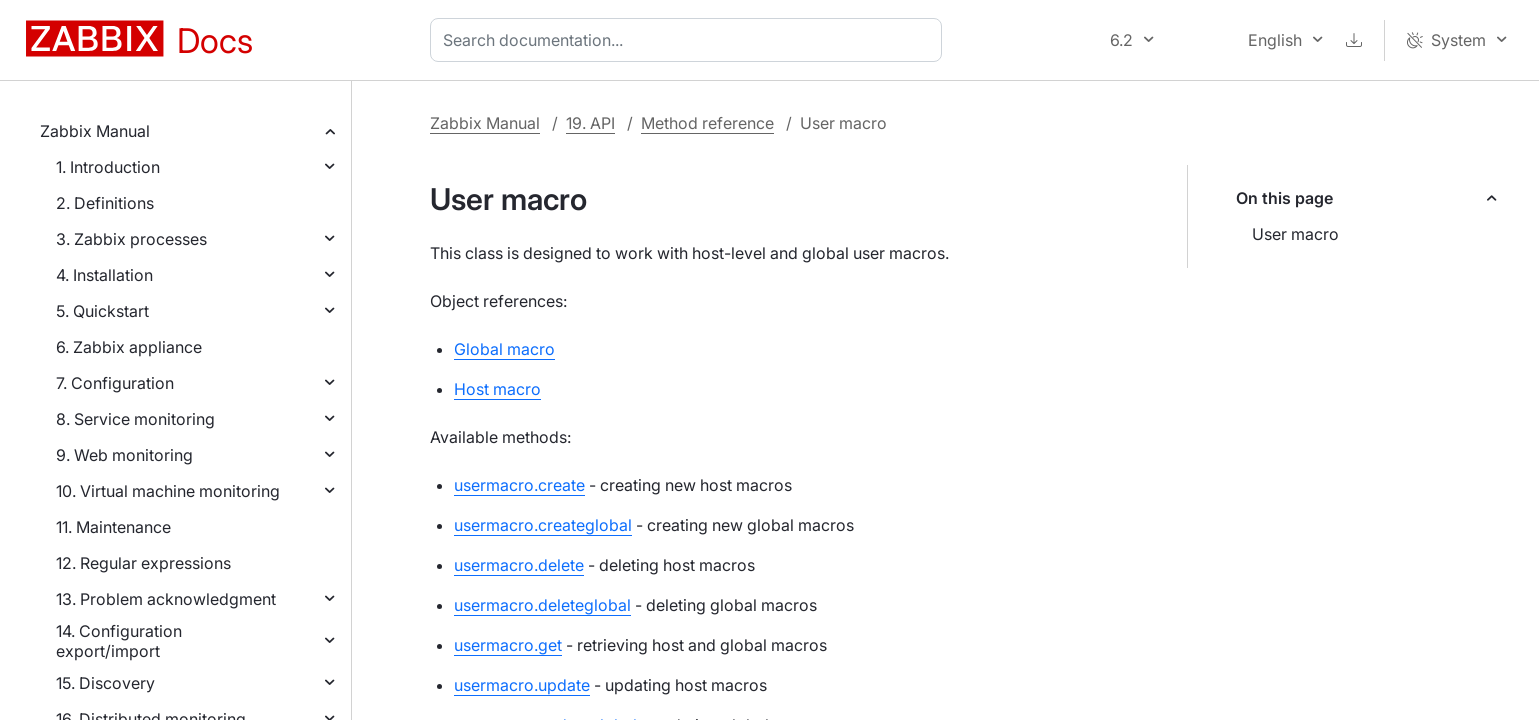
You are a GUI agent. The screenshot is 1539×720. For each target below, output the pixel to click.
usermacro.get (508, 645)
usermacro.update (522, 685)
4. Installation (104, 275)
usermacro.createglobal (543, 525)
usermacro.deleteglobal (542, 605)
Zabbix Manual (95, 131)
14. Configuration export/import (119, 641)
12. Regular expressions (143, 563)
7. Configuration (115, 383)
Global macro (504, 349)
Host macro (497, 389)
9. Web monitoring (124, 455)
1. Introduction (108, 167)
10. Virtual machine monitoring (168, 491)
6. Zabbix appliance (129, 347)
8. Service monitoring (135, 419)
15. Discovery (105, 683)
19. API (590, 123)
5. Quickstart (102, 311)
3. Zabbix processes (131, 239)
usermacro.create (519, 485)
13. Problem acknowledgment (166, 599)
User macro (1295, 234)
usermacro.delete (519, 565)
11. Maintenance (113, 527)
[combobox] (690, 40)
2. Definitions (105, 203)
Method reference (707, 123)
